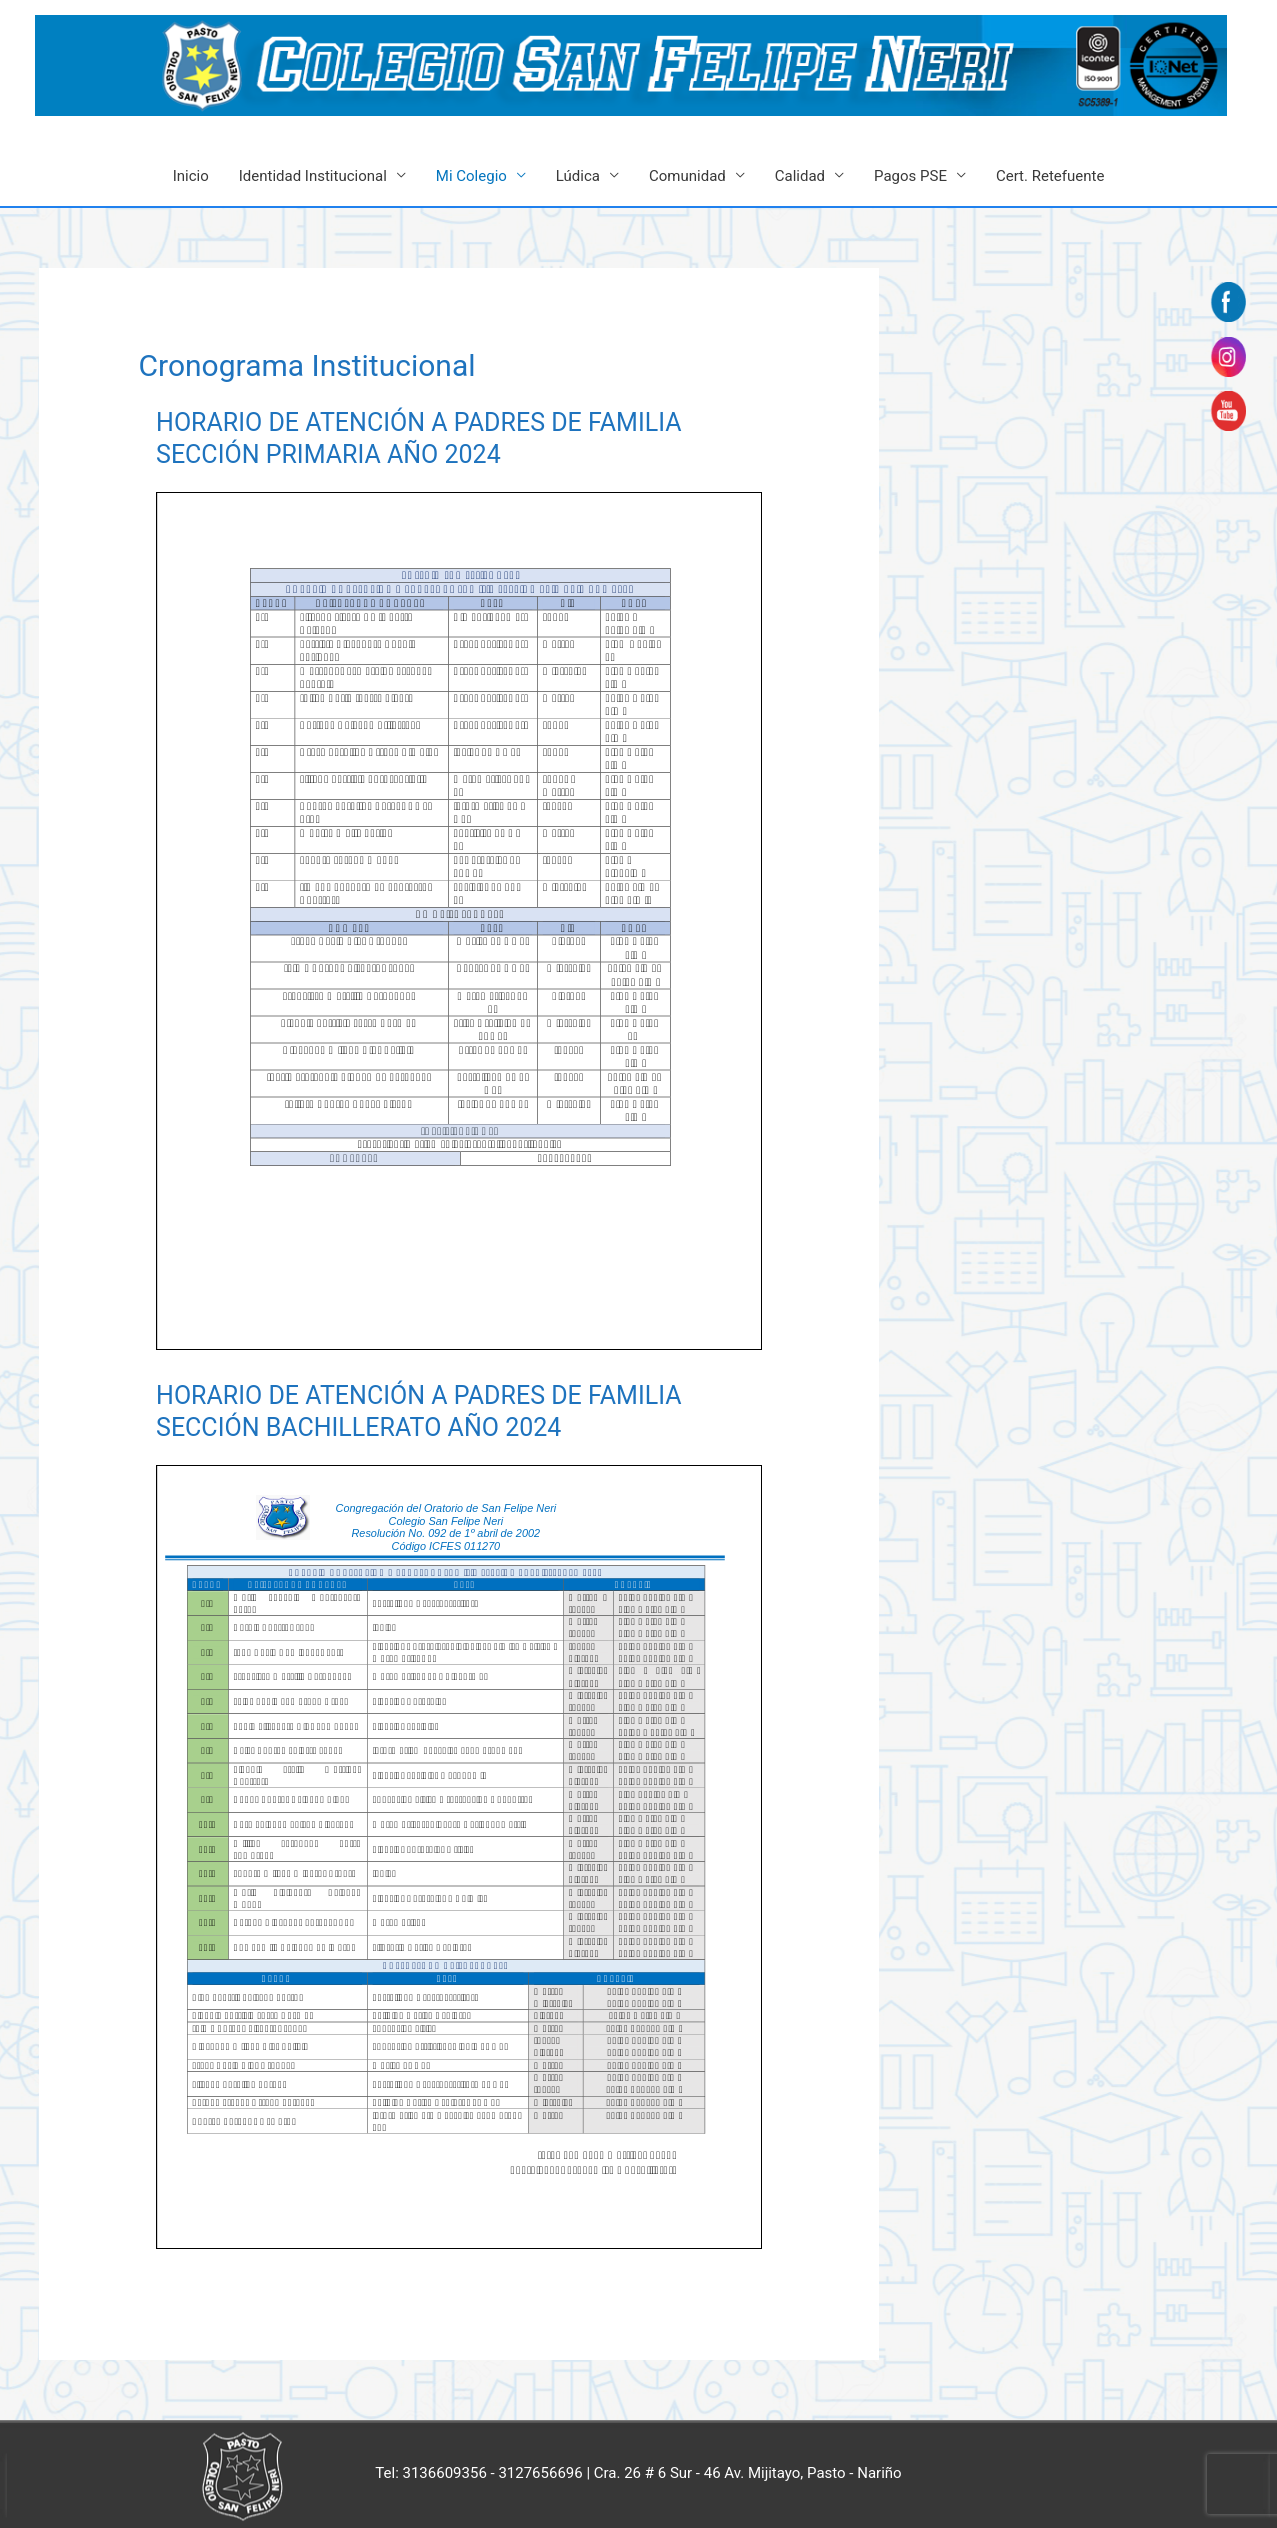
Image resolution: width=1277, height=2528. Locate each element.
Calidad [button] (800, 176)
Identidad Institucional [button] (313, 176)
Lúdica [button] (578, 176)
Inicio (191, 176)
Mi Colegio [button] (471, 176)
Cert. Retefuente (1050, 176)
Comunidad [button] (687, 176)
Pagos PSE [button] (910, 176)
